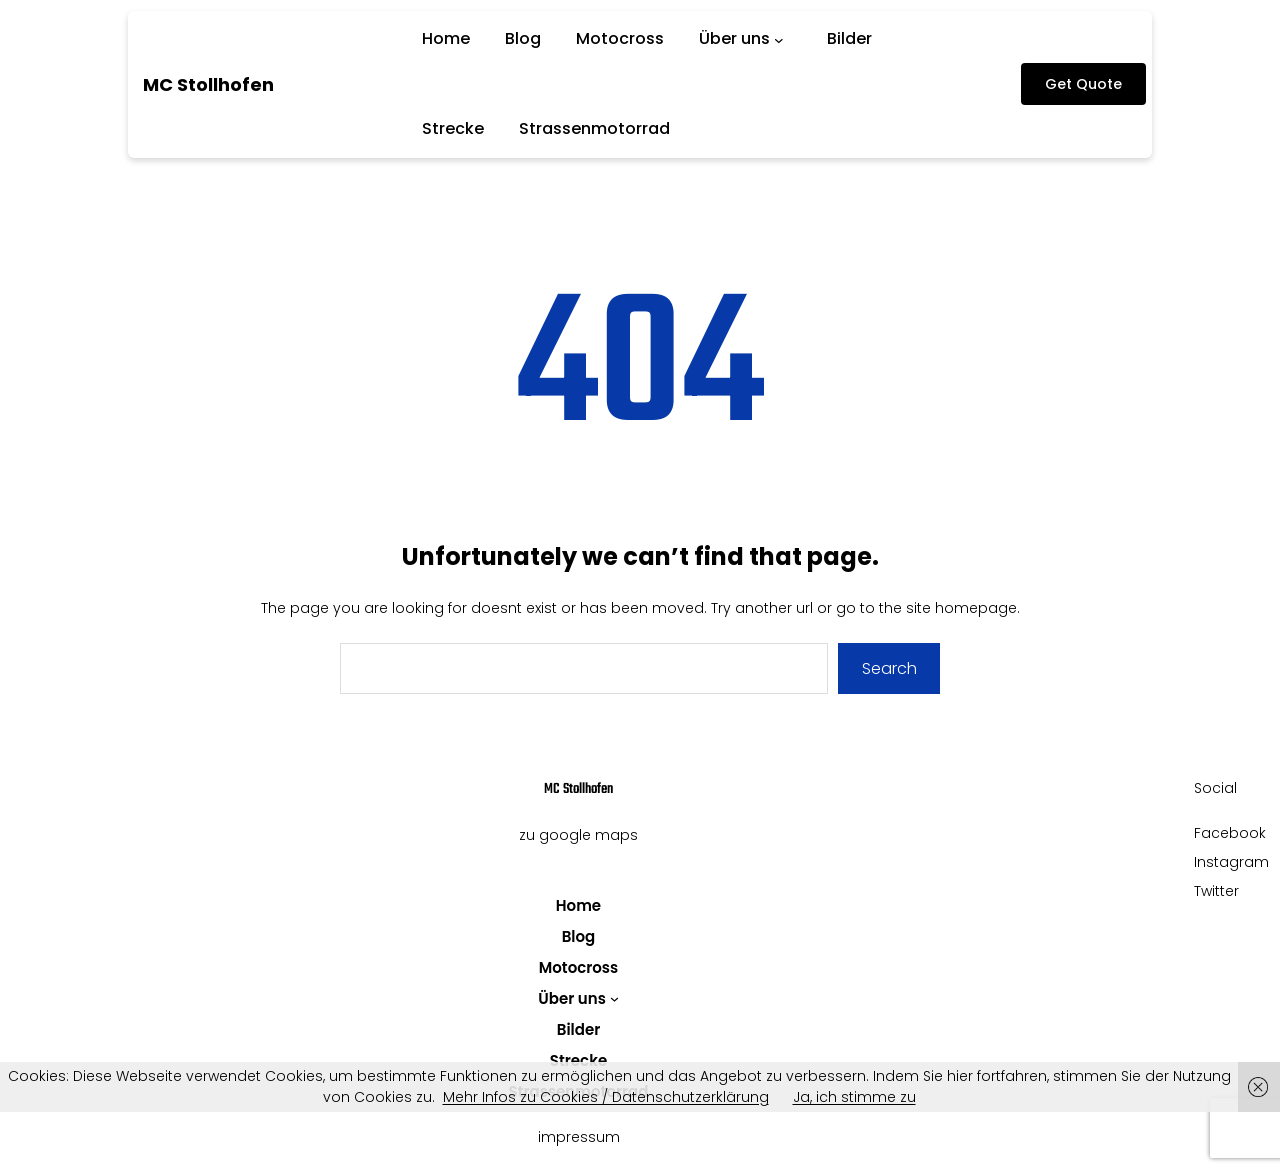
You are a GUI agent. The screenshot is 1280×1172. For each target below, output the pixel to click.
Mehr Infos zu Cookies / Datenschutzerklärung (606, 1097)
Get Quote (1083, 84)
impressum (579, 1137)
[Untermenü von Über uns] (783, 39)
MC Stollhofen (208, 84)
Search (889, 668)
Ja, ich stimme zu (854, 1097)
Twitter (1216, 891)
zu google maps (578, 835)
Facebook (1230, 833)
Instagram (1231, 862)
